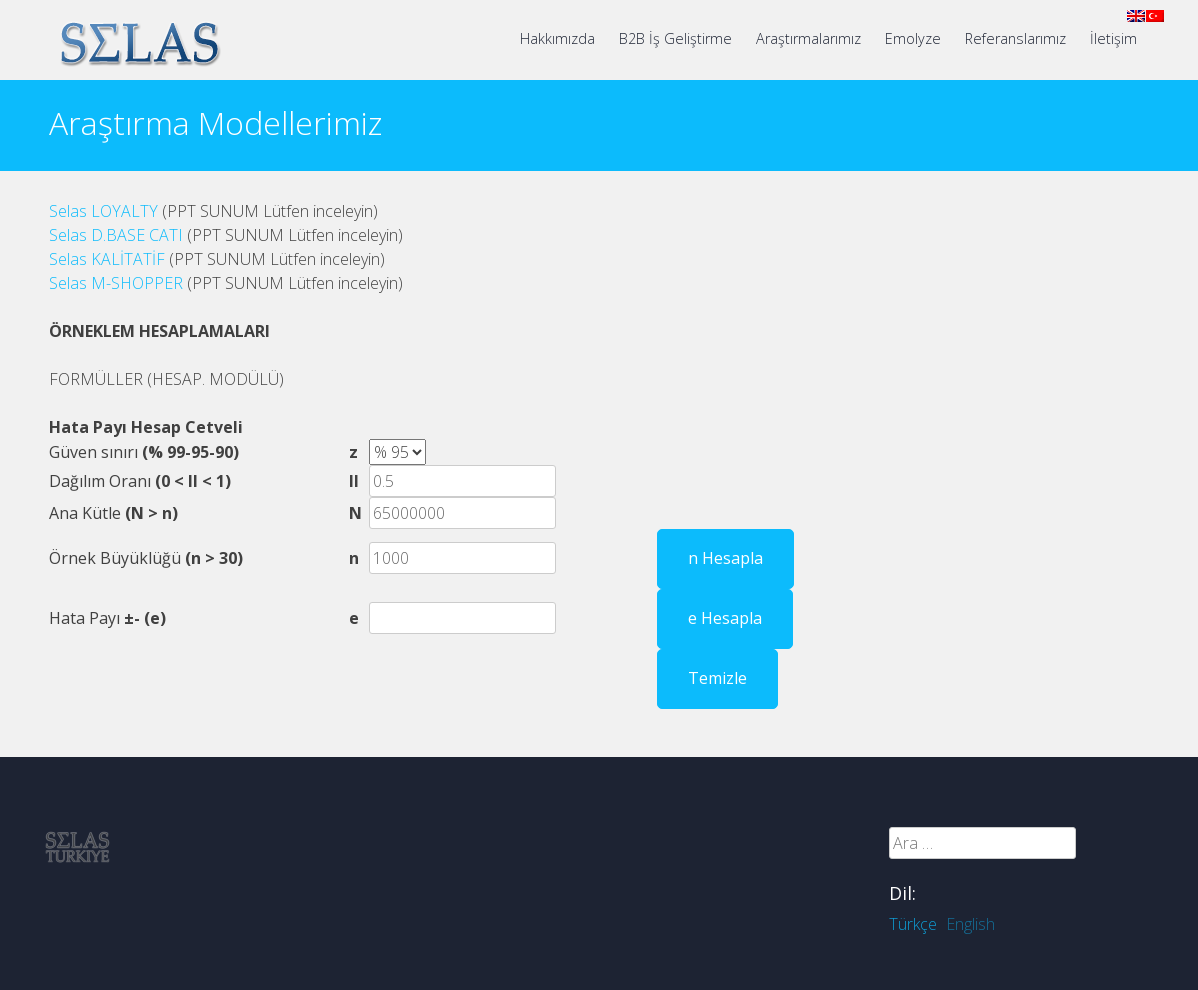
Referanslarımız (1015, 38)
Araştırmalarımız (808, 38)
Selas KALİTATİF (109, 259)
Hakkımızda (557, 38)
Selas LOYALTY (103, 211)
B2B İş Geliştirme (675, 38)
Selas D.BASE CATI (116, 235)
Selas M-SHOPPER (116, 283)
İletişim (1113, 38)
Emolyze (913, 38)
